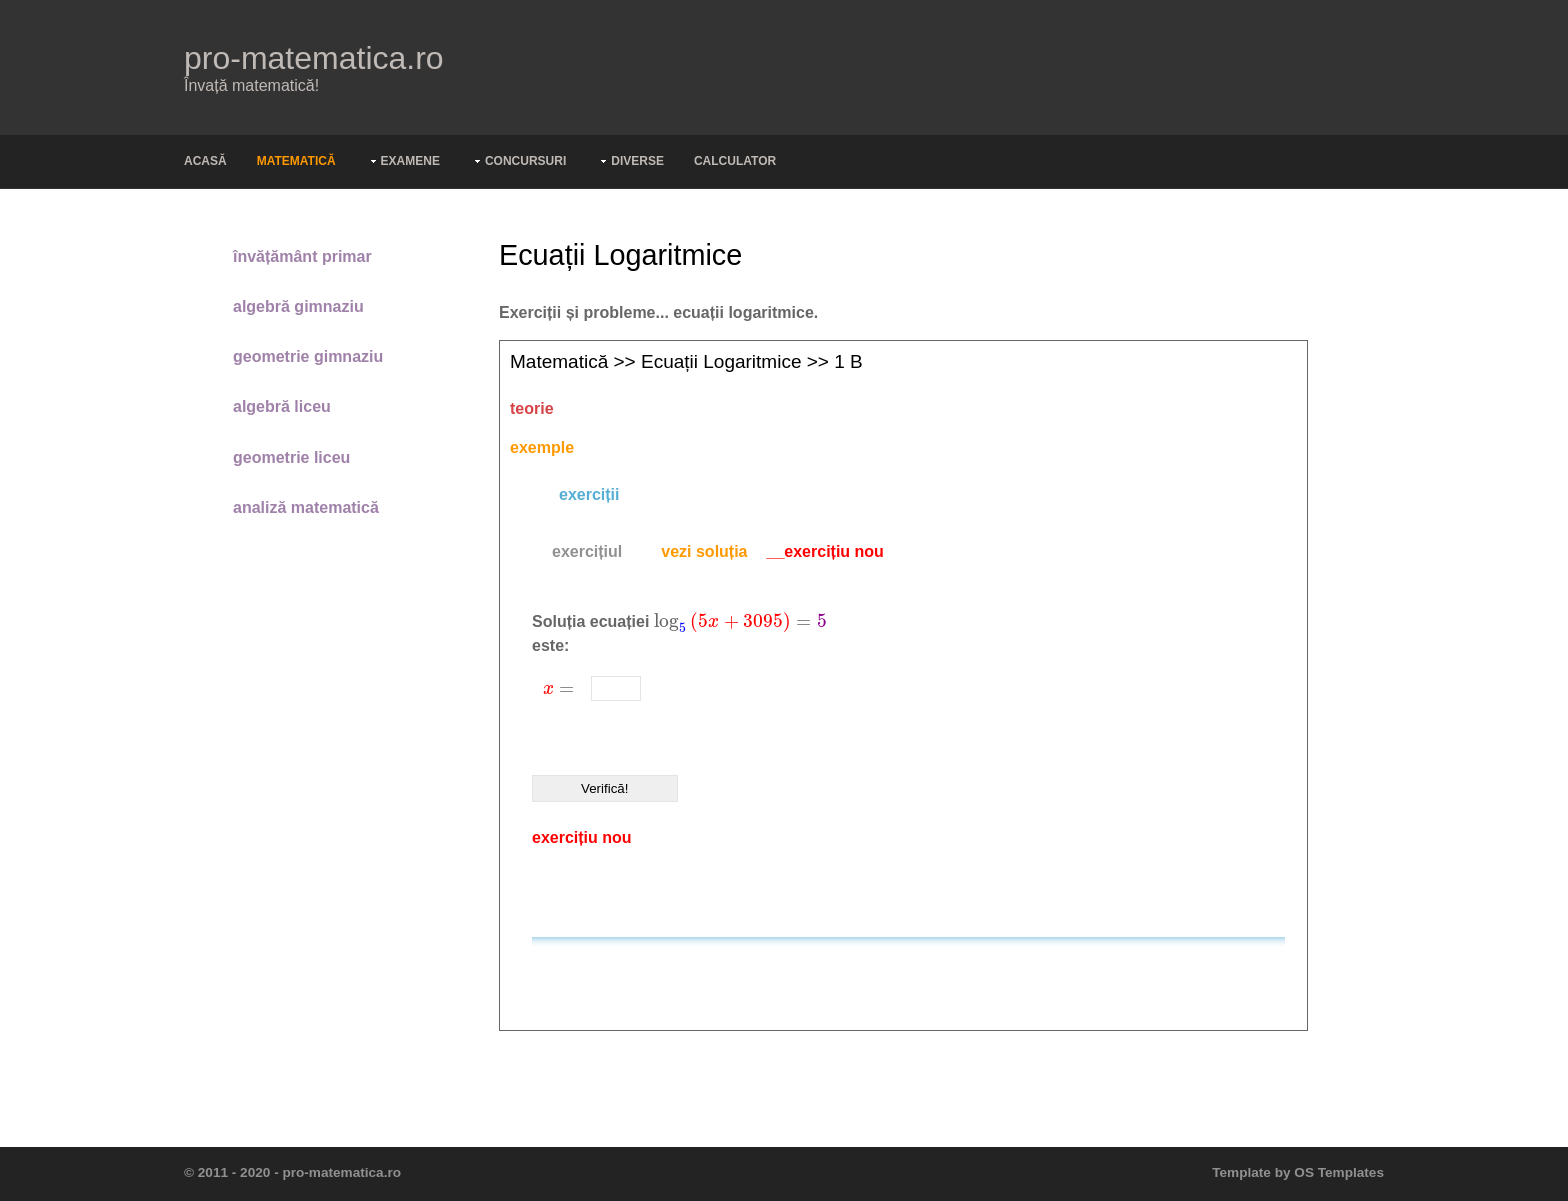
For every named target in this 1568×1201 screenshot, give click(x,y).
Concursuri (525, 161)
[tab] (587, 552)
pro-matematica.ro (314, 58)
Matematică (296, 161)
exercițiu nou (582, 837)
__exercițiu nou (825, 551)
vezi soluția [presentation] (704, 551)
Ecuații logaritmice (721, 361)
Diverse (637, 161)
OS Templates (1339, 1172)
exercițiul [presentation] (587, 551)
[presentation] (740, 621)
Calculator (735, 161)
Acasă (205, 161)
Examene (410, 161)
